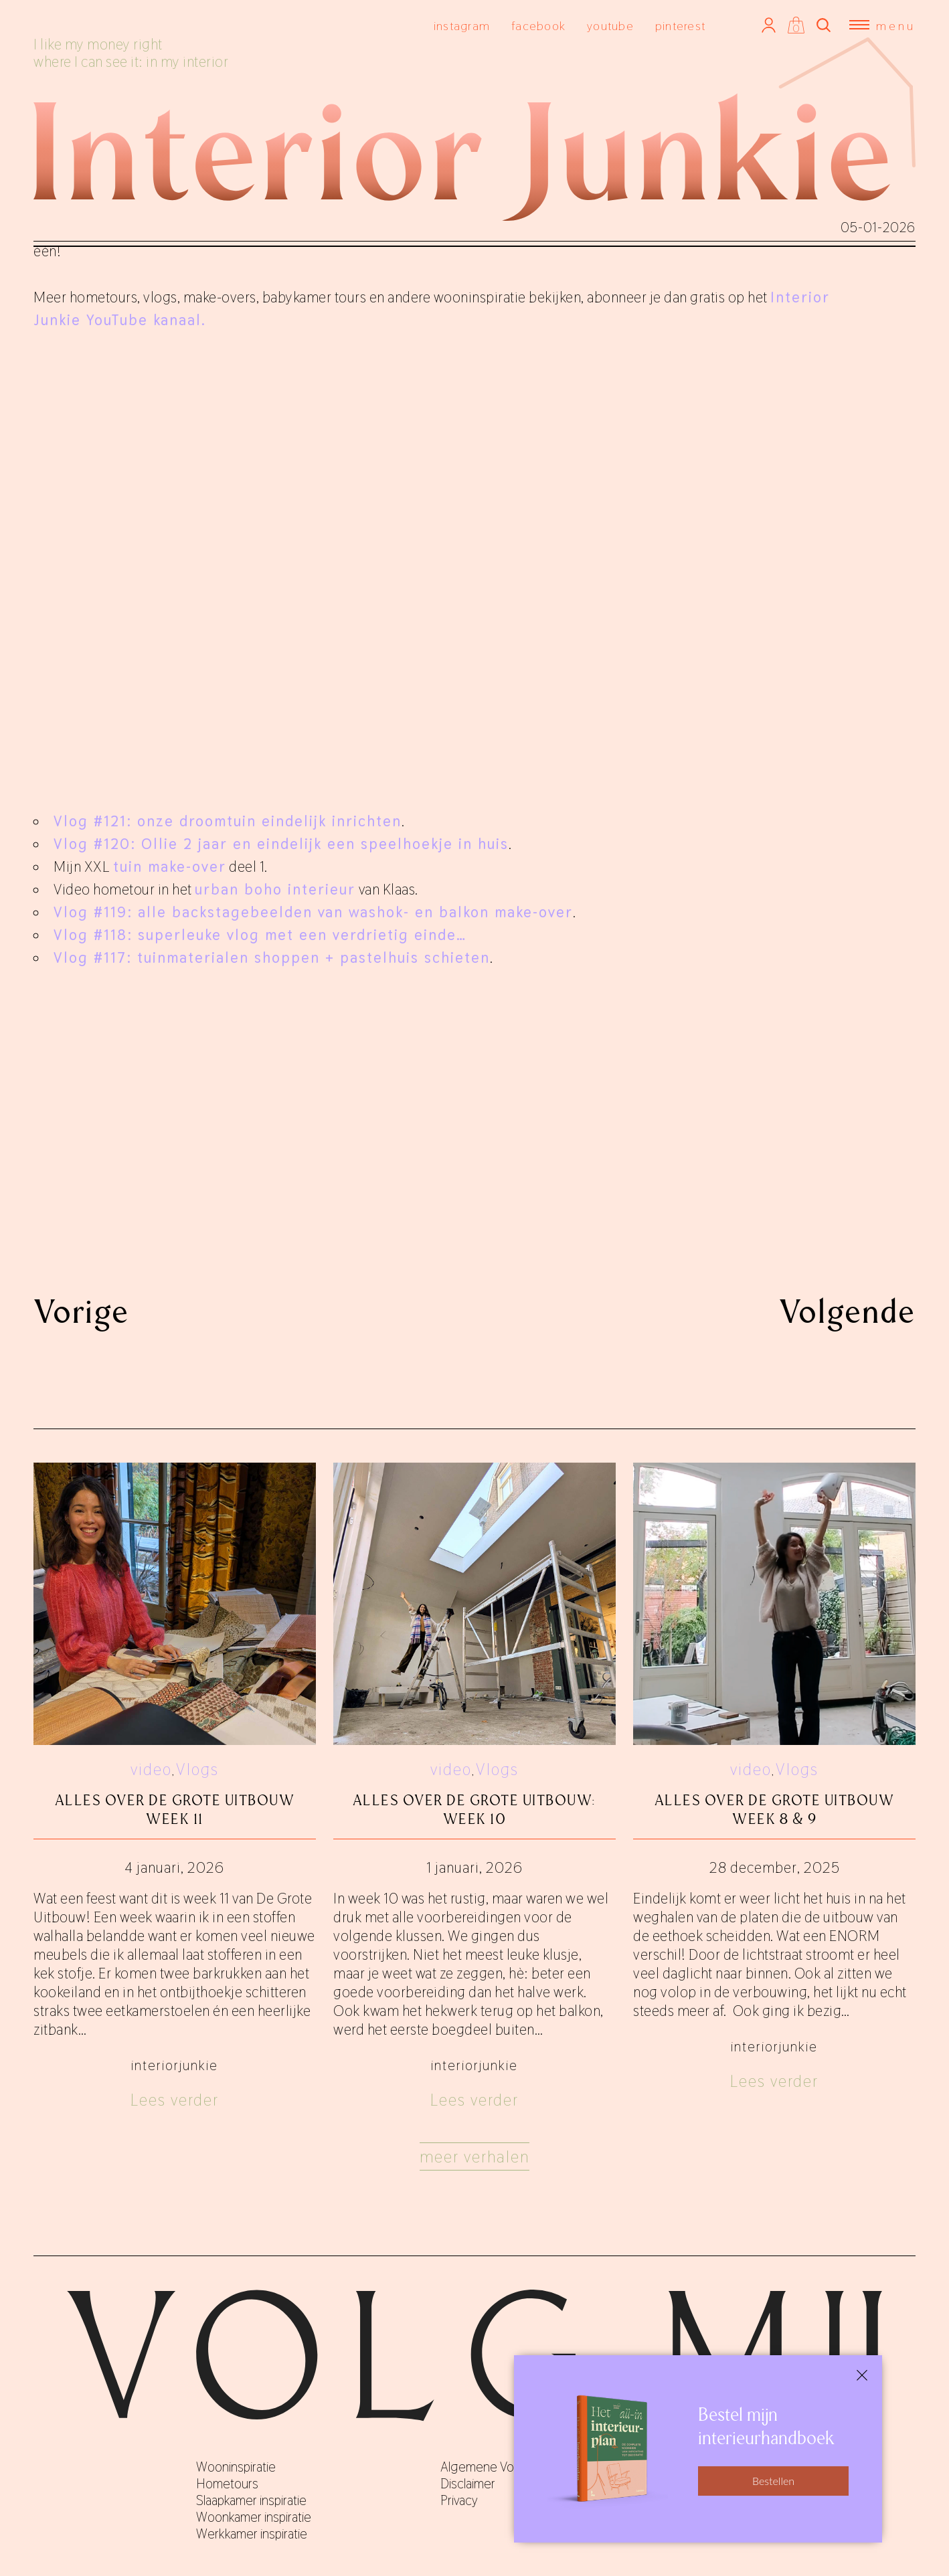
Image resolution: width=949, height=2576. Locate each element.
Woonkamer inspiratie (253, 2517)
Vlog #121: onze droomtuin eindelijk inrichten (228, 821)
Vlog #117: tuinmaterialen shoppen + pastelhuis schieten (272, 957)
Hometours (227, 2483)
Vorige (81, 1311)
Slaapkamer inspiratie (251, 2500)
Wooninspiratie (236, 2467)
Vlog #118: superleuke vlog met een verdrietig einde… (260, 934)
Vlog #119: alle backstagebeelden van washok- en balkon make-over (313, 912)
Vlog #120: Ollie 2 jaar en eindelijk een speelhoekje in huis (281, 843)
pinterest (680, 25)
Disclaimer (467, 2483)
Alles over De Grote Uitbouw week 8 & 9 (775, 1809)
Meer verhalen (474, 2156)
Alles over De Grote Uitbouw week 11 (175, 1809)
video (151, 1769)
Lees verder (175, 2100)
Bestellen (773, 2480)
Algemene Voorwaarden (505, 2467)
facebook (538, 25)
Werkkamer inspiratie (251, 2534)
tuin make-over (169, 866)
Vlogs (197, 1769)
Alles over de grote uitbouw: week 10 (474, 1809)
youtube (610, 25)
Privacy (459, 2500)
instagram (462, 25)
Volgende (847, 1311)
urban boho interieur (275, 889)
